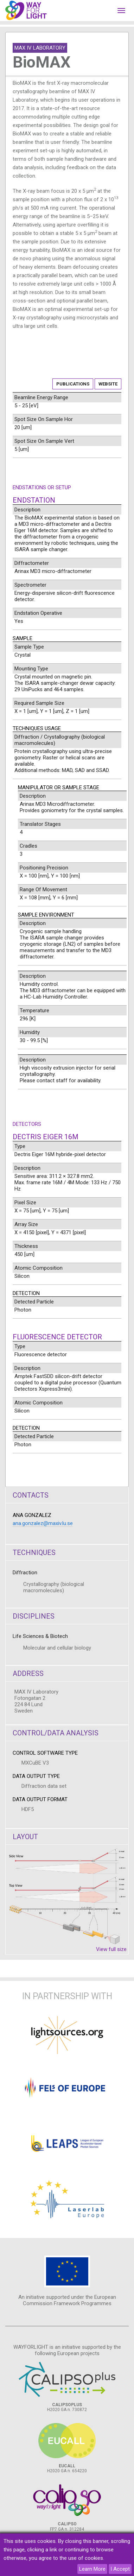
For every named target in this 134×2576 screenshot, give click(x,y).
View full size (111, 1949)
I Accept (120, 2569)
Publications (72, 384)
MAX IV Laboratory (39, 48)
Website (107, 384)
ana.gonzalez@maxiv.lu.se (43, 1523)
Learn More (92, 2569)
